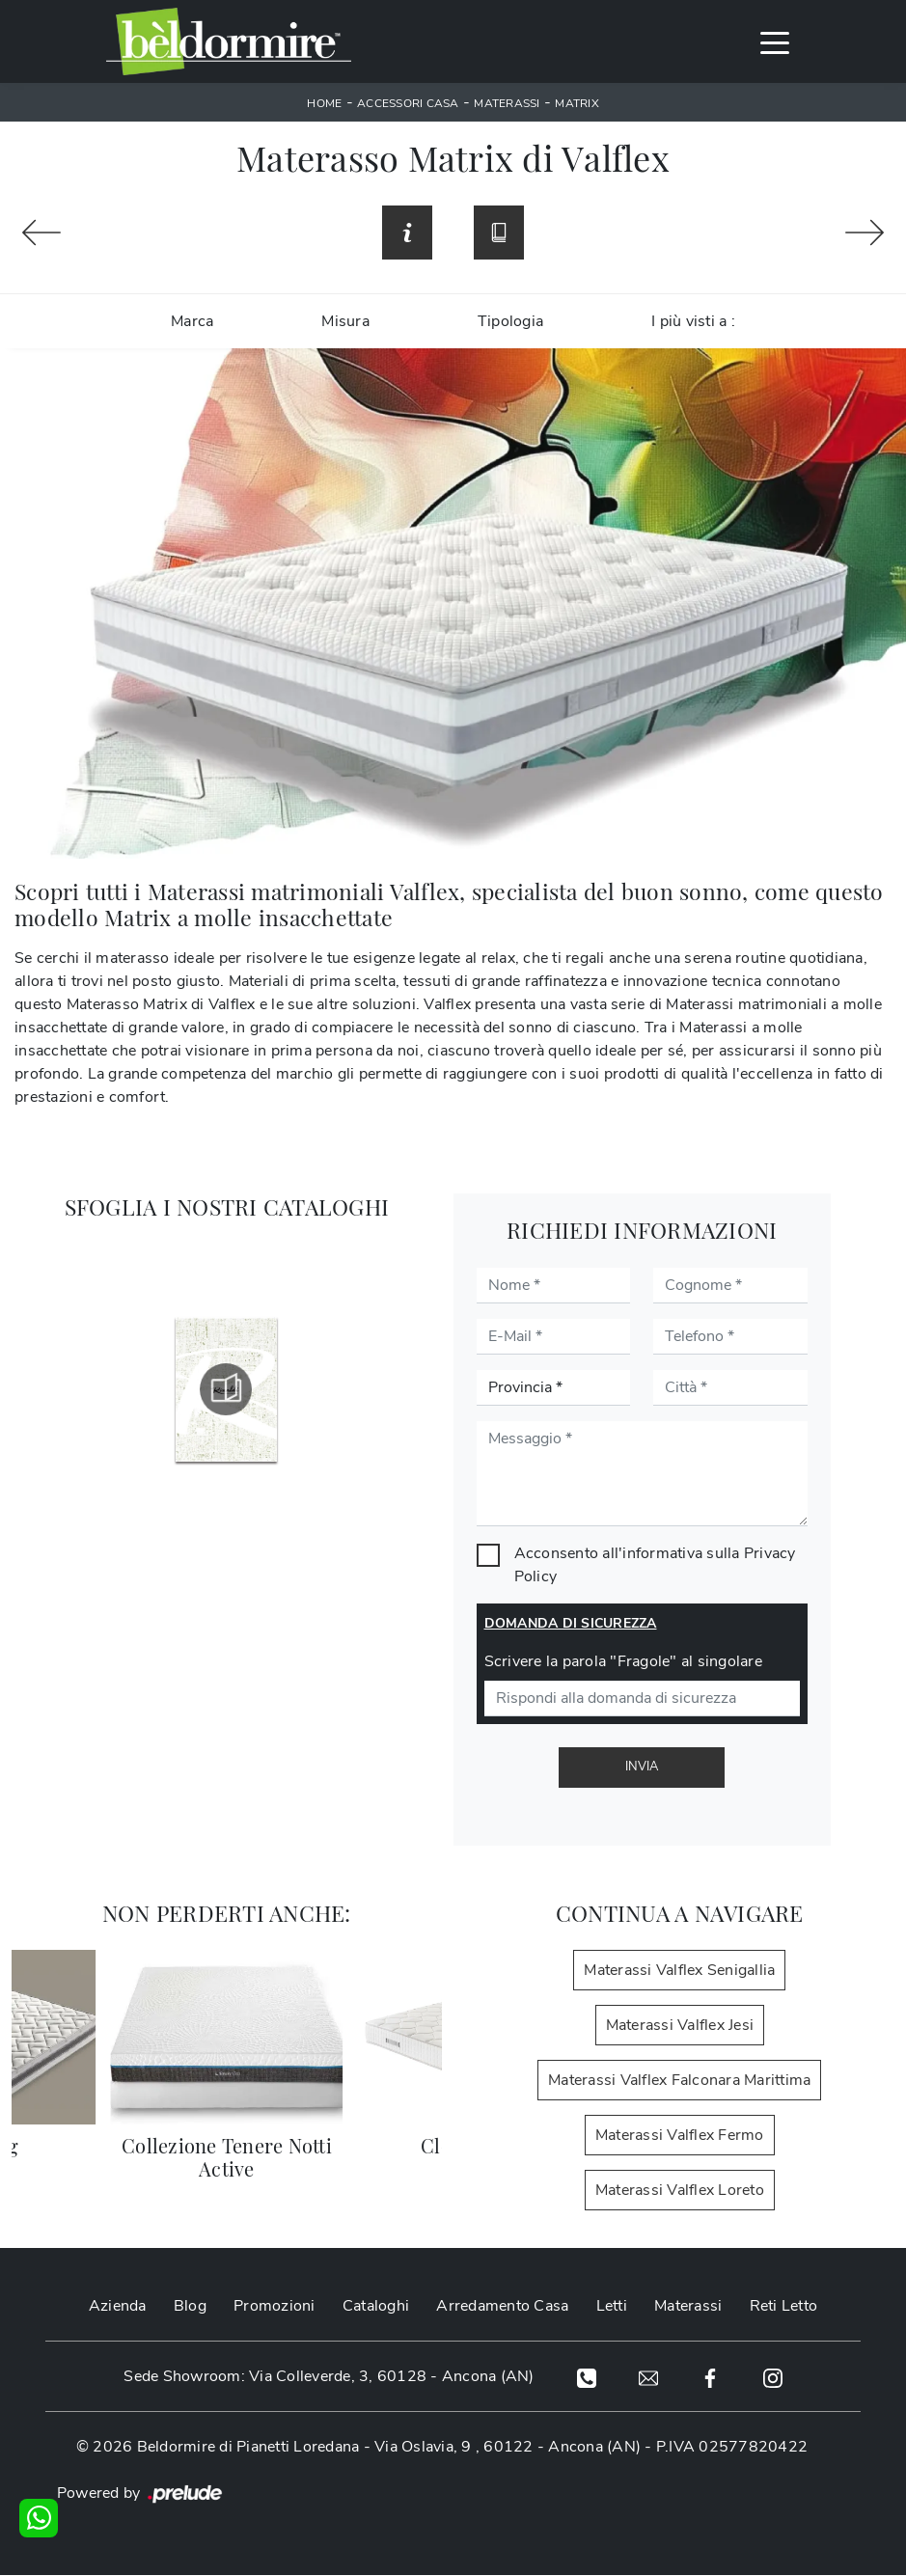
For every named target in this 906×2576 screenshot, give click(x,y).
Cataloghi (376, 2307)
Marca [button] (192, 323)
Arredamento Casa (502, 2307)
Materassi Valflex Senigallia (679, 1972)
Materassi (506, 103)
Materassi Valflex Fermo (679, 2137)
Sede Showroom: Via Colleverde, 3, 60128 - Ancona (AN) (327, 2378)
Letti (611, 2307)
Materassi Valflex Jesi (680, 2027)
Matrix (577, 103)
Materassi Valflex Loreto (679, 2192)
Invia (641, 1768)
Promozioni (274, 2307)
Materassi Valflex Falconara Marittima (679, 2082)
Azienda (118, 2307)
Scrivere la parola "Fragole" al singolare (623, 1663)
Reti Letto (784, 2307)
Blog (190, 2307)
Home (324, 103)
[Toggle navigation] (775, 41)
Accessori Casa (408, 103)
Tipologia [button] (510, 323)
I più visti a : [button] (693, 323)
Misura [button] (345, 323)
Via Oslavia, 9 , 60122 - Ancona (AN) (507, 2448)
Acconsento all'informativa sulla (655, 1567)
